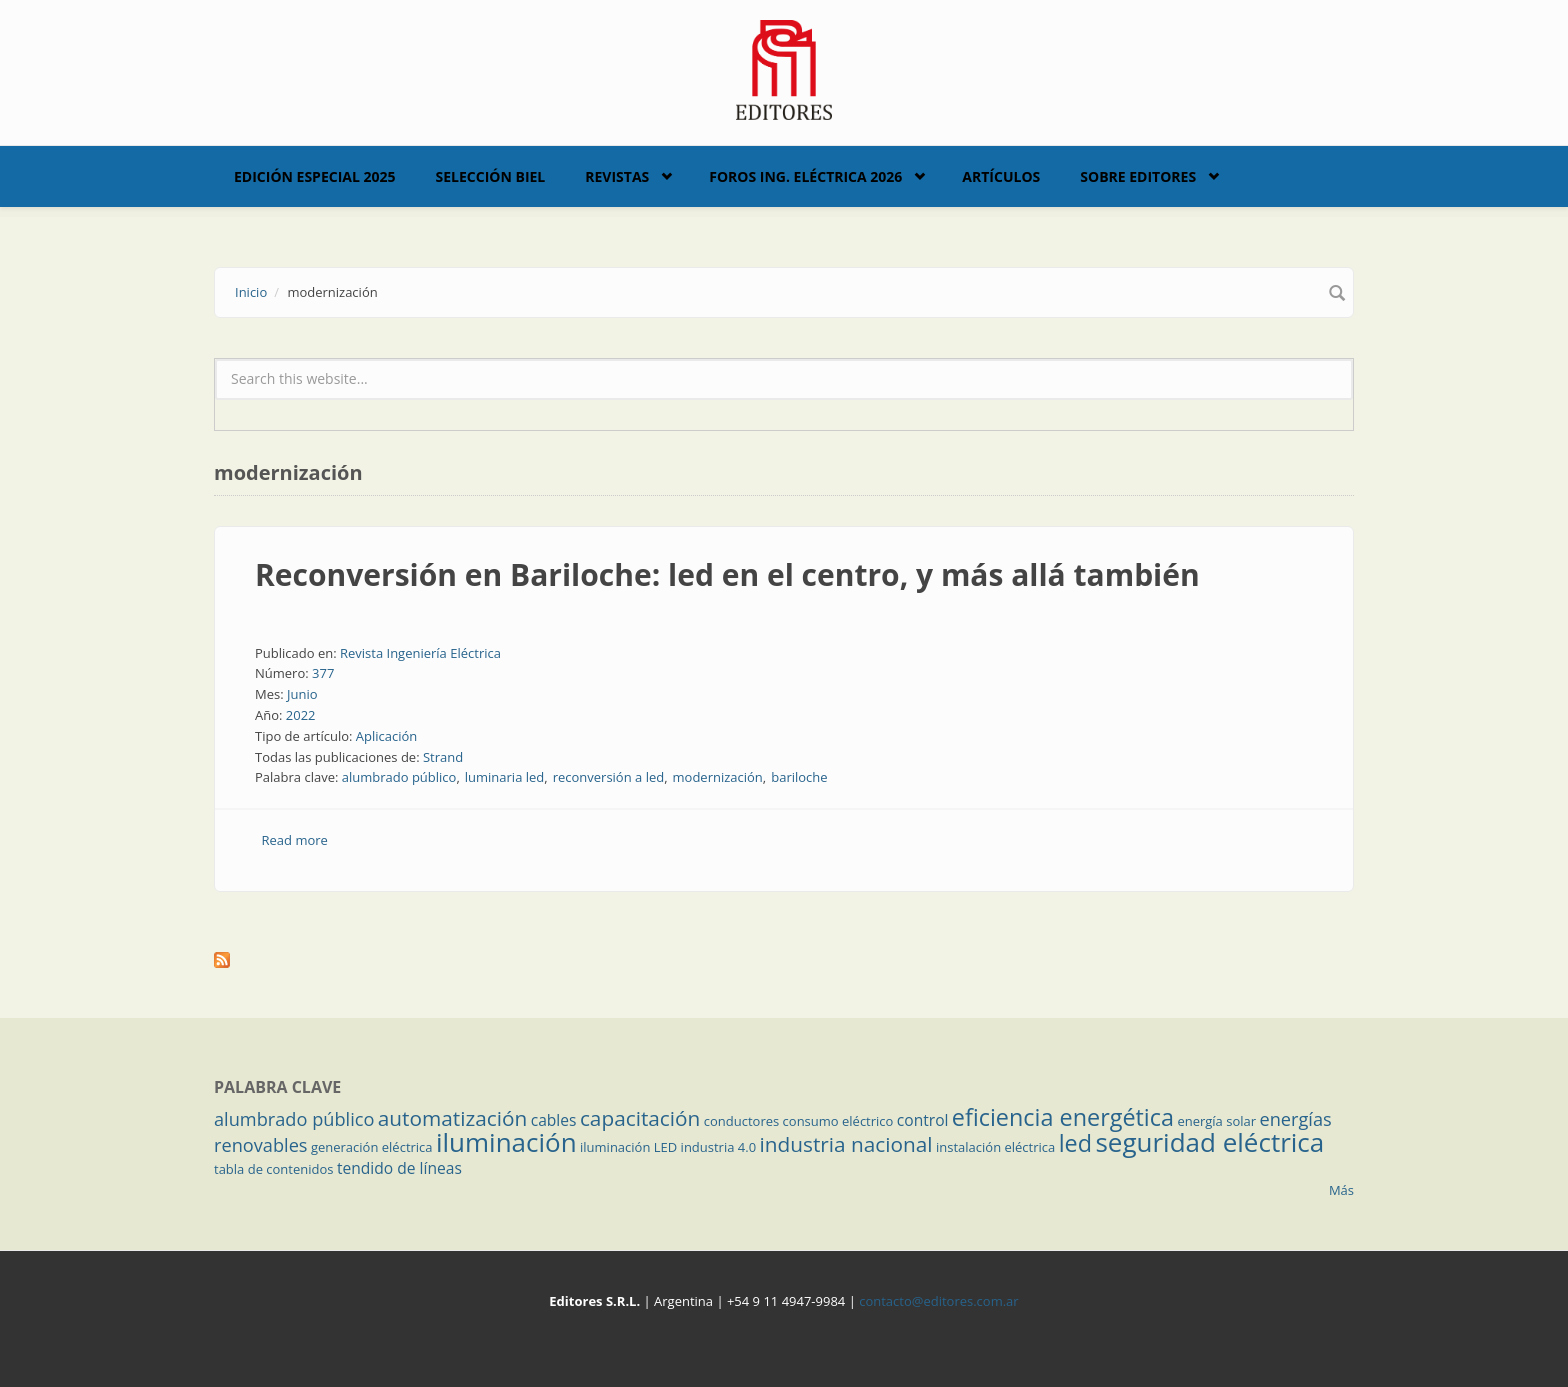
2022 (301, 715)
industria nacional (846, 1144)
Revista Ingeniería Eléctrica (420, 653)
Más (1341, 1190)
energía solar (1216, 1121)
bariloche (799, 777)
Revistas (617, 176)
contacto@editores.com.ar (938, 1301)
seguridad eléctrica (1209, 1142)
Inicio (251, 292)
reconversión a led (609, 777)
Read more (295, 840)
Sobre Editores (1138, 176)
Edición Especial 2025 (315, 176)
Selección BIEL (491, 176)
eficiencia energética (1063, 1117)
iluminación (506, 1142)
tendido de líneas (399, 1168)
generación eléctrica (372, 1147)
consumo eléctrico (838, 1121)
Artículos (1001, 176)
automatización (453, 1118)
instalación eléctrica (995, 1147)
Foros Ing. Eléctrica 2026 (805, 176)
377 (323, 673)
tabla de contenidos (274, 1169)
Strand (443, 757)
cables (554, 1120)
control (923, 1120)
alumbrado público (399, 777)
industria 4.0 (719, 1147)
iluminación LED (628, 1147)
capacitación (640, 1118)
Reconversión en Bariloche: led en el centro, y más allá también (727, 574)
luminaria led (505, 777)
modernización (718, 777)
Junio (302, 694)
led (1075, 1143)
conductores (741, 1121)
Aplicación (387, 736)
